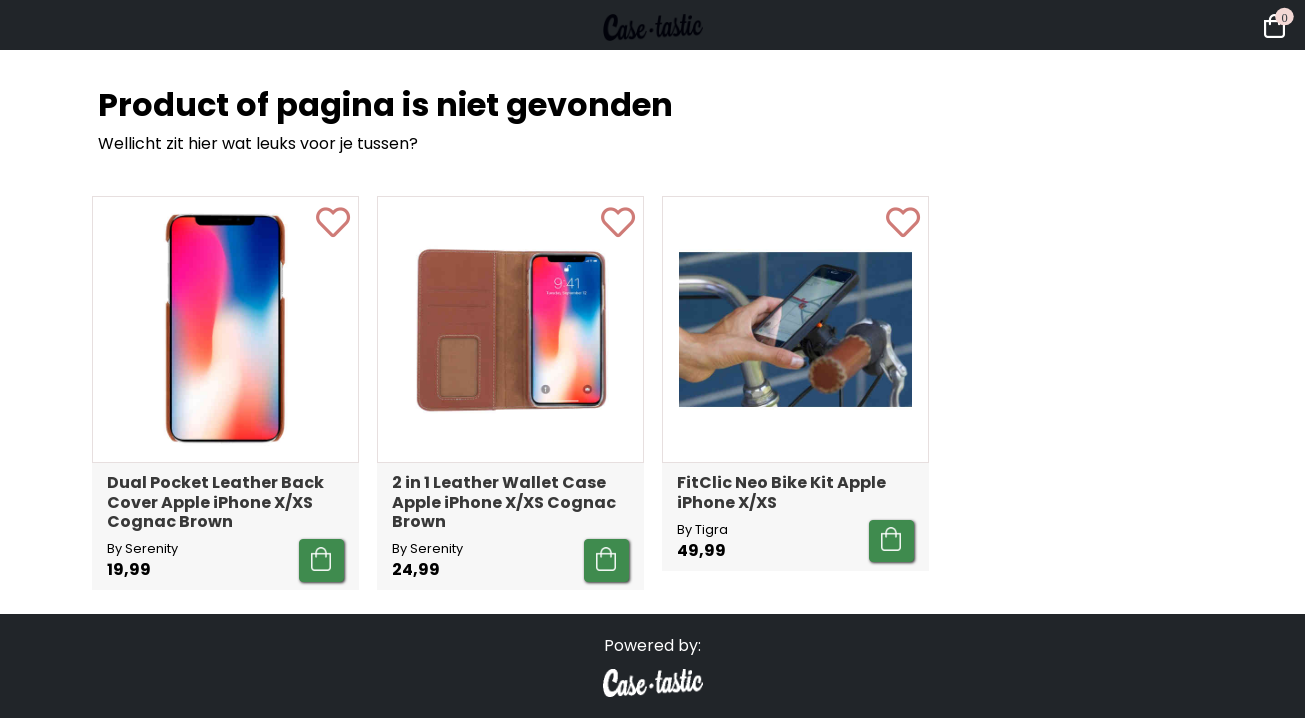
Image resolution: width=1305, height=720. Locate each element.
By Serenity (142, 548)
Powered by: (652, 645)
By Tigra (702, 529)
